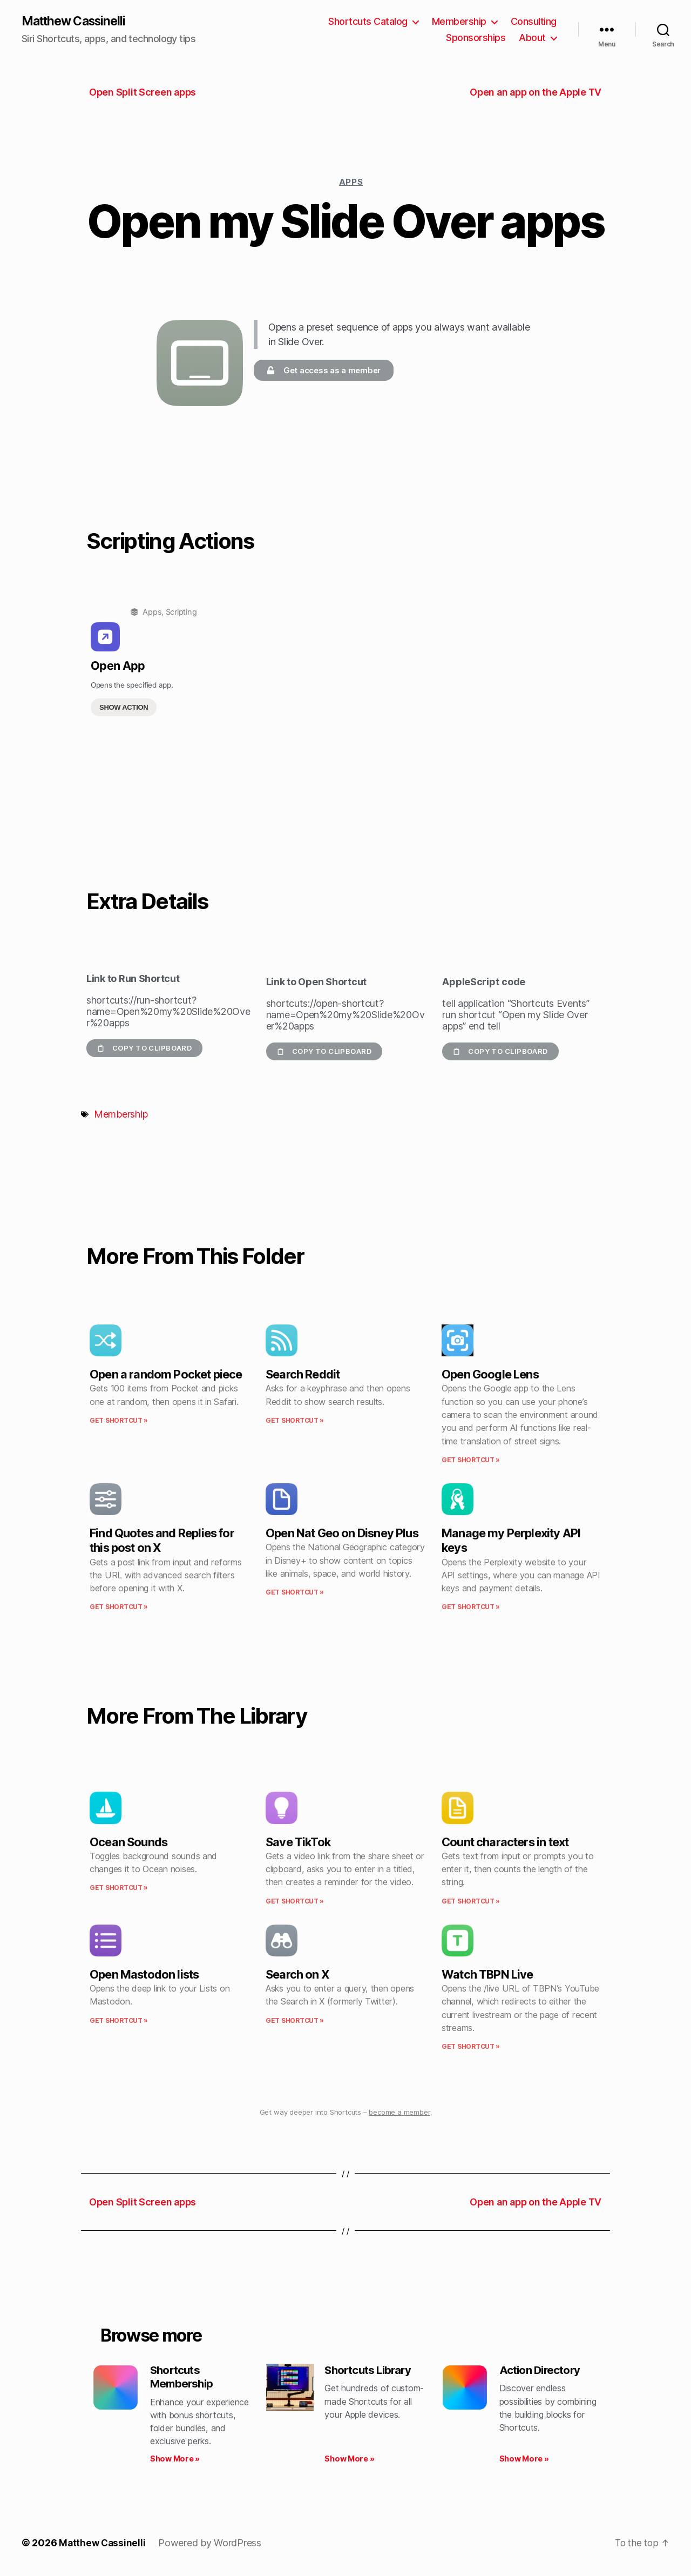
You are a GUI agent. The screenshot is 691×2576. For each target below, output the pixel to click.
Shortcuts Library (370, 2372)
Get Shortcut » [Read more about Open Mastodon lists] (119, 2021)
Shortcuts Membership (183, 2379)
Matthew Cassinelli (77, 21)
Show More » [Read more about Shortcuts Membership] (175, 2461)
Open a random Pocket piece (166, 1375)
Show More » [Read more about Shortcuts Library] (349, 2461)
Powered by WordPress (211, 2545)
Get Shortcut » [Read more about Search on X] (295, 2021)
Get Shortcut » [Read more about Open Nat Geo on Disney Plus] (295, 1593)
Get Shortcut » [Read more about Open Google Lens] (471, 1460)
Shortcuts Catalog (368, 22)
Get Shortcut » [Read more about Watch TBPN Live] (471, 2047)
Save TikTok (298, 1842)
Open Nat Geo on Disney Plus (342, 1533)
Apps (351, 182)
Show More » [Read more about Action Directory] (524, 2461)
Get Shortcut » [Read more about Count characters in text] (471, 1902)
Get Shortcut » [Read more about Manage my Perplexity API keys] (471, 1608)
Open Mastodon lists (144, 1975)
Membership (459, 22)
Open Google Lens (490, 1375)
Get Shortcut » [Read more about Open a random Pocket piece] (119, 1421)
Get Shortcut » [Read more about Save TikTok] (295, 1902)
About (532, 38)
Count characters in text (505, 1842)
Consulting (534, 22)
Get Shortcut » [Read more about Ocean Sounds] (119, 1889)
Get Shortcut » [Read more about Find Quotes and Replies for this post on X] (119, 1608)
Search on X (297, 1975)
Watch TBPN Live (487, 1975)
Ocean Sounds (128, 1842)
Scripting (181, 612)
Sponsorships (475, 38)
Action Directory (542, 2372)
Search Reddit (303, 1375)
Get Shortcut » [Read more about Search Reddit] (295, 1421)
